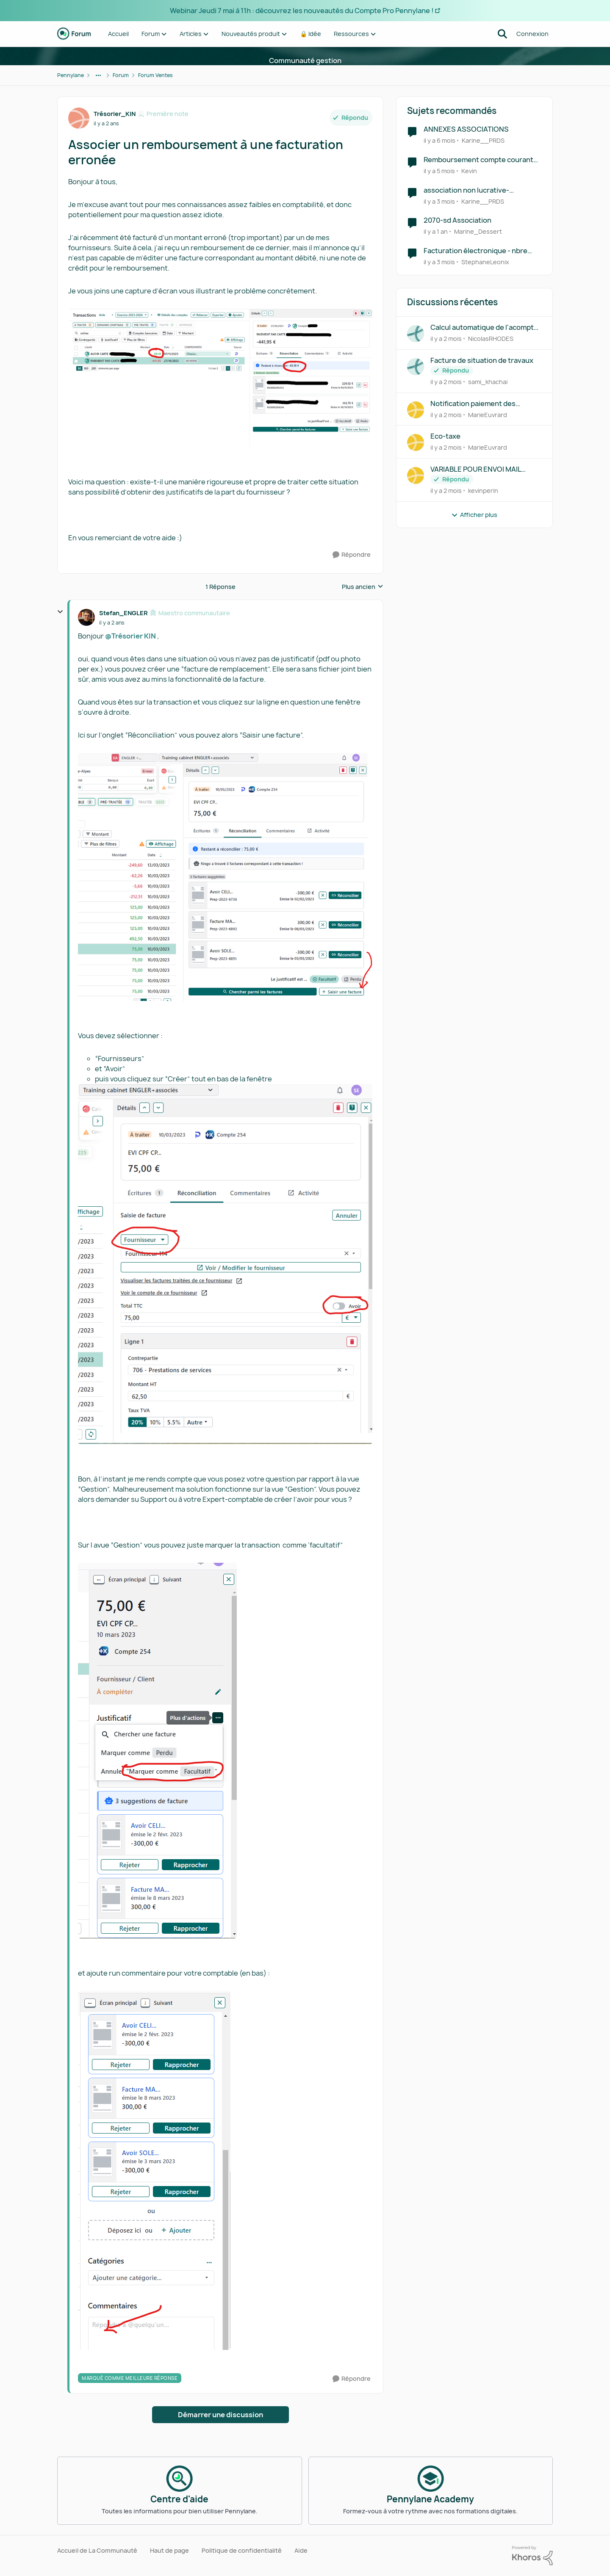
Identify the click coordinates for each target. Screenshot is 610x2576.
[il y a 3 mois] (439, 200)
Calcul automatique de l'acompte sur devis (484, 327)
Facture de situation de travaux (481, 360)
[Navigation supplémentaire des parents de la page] (98, 75)
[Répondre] (351, 555)
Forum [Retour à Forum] (121, 75)
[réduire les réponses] (60, 612)
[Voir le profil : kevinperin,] (415, 475)
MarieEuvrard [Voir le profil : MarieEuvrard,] (487, 414)
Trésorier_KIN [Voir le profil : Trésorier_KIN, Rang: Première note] (115, 114)
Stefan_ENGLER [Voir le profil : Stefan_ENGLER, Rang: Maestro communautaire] (123, 613)
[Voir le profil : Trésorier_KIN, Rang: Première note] (78, 118)
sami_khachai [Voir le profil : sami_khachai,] (487, 382)
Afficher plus (474, 515)
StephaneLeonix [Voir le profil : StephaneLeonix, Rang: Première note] (485, 262)
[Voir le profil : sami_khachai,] (415, 366)
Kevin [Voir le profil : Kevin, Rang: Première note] (469, 171)
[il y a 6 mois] (439, 140)
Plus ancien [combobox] (362, 587)
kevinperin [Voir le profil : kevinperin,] (483, 490)
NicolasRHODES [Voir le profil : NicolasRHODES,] (490, 338)
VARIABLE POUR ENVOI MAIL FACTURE (475, 469)
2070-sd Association (457, 220)
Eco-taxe (445, 436)
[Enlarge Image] (220, 378)
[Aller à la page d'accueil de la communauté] (74, 34)
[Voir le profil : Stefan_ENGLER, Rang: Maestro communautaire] (86, 617)
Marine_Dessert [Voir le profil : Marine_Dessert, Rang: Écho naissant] (478, 231)
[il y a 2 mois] (446, 338)
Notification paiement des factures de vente (473, 403)
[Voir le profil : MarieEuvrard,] (415, 409)
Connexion (532, 34)
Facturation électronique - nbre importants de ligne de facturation (480, 250)
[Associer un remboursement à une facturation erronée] (112, 623)
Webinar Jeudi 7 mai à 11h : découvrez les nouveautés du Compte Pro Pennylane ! (301, 10)
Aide (301, 2550)
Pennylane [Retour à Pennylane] (70, 75)
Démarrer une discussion (220, 2414)
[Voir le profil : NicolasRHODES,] (415, 333)
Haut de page (169, 2550)
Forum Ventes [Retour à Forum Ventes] (155, 75)
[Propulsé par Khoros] (532, 2555)
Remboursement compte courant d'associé (478, 159)
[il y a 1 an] (436, 231)
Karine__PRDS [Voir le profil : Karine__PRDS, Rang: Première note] (483, 140)
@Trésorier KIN (130, 636)
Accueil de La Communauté (97, 2550)
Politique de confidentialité (242, 2550)
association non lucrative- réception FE (466, 190)
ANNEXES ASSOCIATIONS (466, 129)
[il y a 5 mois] (439, 170)
